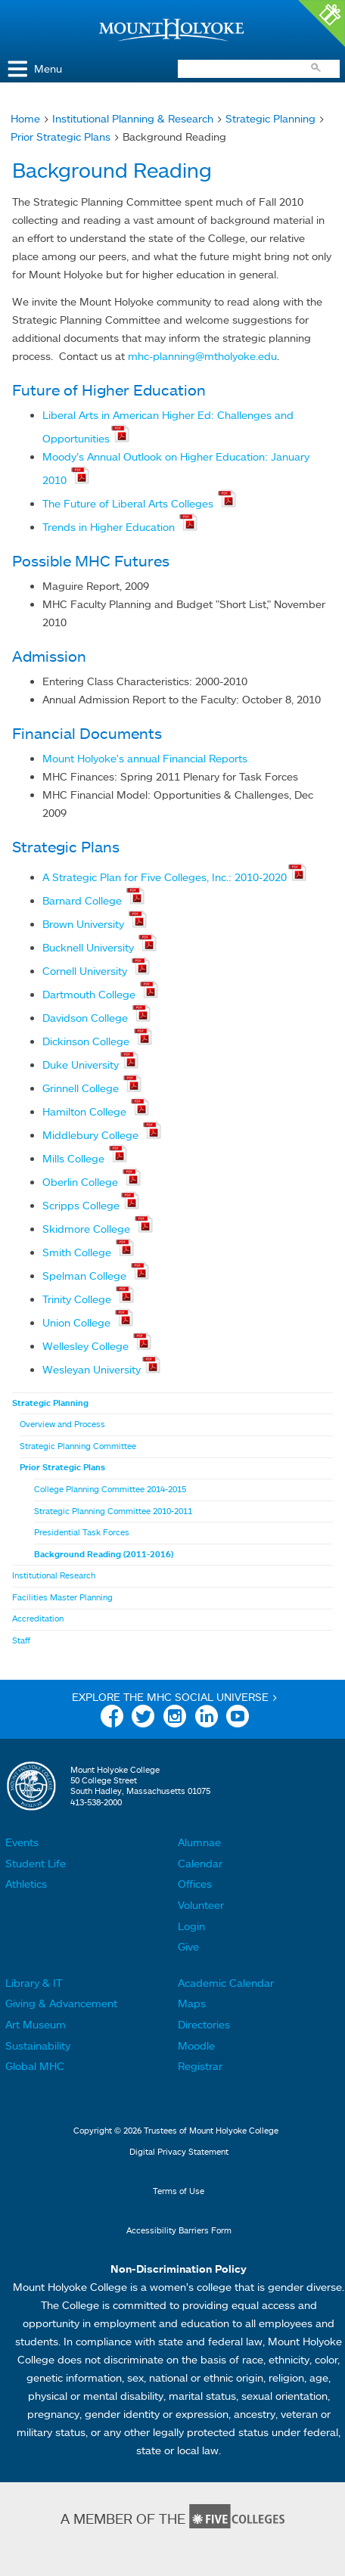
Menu (48, 68)
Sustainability (37, 2045)
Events (22, 1842)
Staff (21, 1640)
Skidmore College (87, 1228)
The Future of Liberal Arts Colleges (129, 503)
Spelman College (85, 1275)
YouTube (237, 1718)
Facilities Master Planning (62, 1597)
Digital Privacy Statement (178, 2151)
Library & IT (33, 1982)
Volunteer (201, 1904)
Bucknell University (89, 947)
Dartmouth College (90, 994)
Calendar (200, 1863)
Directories (204, 2024)
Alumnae (199, 1842)
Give (188, 1946)
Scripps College (81, 1205)
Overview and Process (62, 1424)
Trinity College (78, 1299)
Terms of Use (178, 2191)
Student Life (35, 1863)
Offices (195, 1883)
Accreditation (38, 1618)
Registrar (200, 2065)
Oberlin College (81, 1181)
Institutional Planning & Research (132, 118)
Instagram (174, 1718)
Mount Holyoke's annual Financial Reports (144, 758)
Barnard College (83, 900)
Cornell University (86, 970)
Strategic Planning (270, 118)
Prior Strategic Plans (60, 136)
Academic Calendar (226, 1982)
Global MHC (34, 2065)
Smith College (78, 1252)
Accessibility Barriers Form (179, 2230)
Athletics (26, 1883)
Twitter (143, 1718)
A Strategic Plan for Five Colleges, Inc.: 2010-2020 (164, 877)
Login (191, 1926)
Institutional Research (53, 1575)
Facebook (112, 1718)
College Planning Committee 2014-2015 (110, 1489)
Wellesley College (87, 1345)
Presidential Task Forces (81, 1532)
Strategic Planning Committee (78, 1446)
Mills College (74, 1158)
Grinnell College (82, 1088)
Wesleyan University (91, 1369)
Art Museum (35, 2024)
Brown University (84, 923)
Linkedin (206, 1718)
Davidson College (86, 1017)
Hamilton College (85, 1111)
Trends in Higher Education (110, 526)
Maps (192, 2003)
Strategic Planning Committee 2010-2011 (113, 1511)
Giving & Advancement (61, 2003)
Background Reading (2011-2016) (103, 1554)
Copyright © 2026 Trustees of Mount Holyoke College (175, 2130)
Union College (77, 1322)
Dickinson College (87, 1041)
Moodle (196, 2045)
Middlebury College (91, 1134)
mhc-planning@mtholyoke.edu (202, 355)
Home (25, 118)
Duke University (80, 1064)
